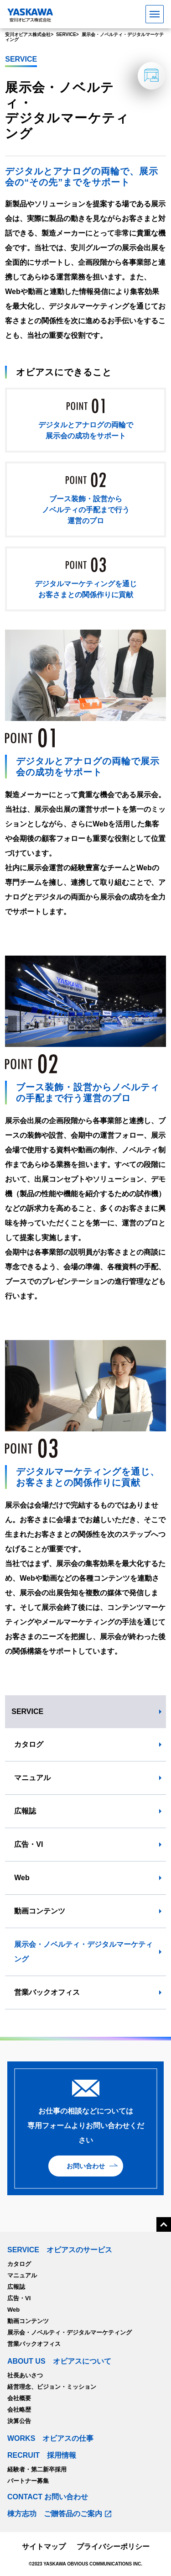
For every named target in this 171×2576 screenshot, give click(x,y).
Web (21, 1878)
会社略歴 (19, 2410)
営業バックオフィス (47, 1992)
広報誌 (25, 1811)
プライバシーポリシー (113, 2546)
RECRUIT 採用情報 (41, 2455)
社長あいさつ (25, 2375)
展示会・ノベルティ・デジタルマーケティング (83, 1951)
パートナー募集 (28, 2481)
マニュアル (32, 1778)
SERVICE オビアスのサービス (59, 2250)
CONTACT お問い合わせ (47, 2497)
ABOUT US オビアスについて (59, 2361)
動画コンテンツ (39, 1911)
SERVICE (27, 1711)
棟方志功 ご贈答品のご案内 (54, 2514)
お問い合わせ (86, 2166)
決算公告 (19, 2421)
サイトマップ (44, 2546)
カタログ (28, 1744)
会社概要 (19, 2398)
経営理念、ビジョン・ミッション (51, 2387)
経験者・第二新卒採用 (37, 2469)
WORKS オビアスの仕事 (50, 2438)
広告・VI (28, 1844)
